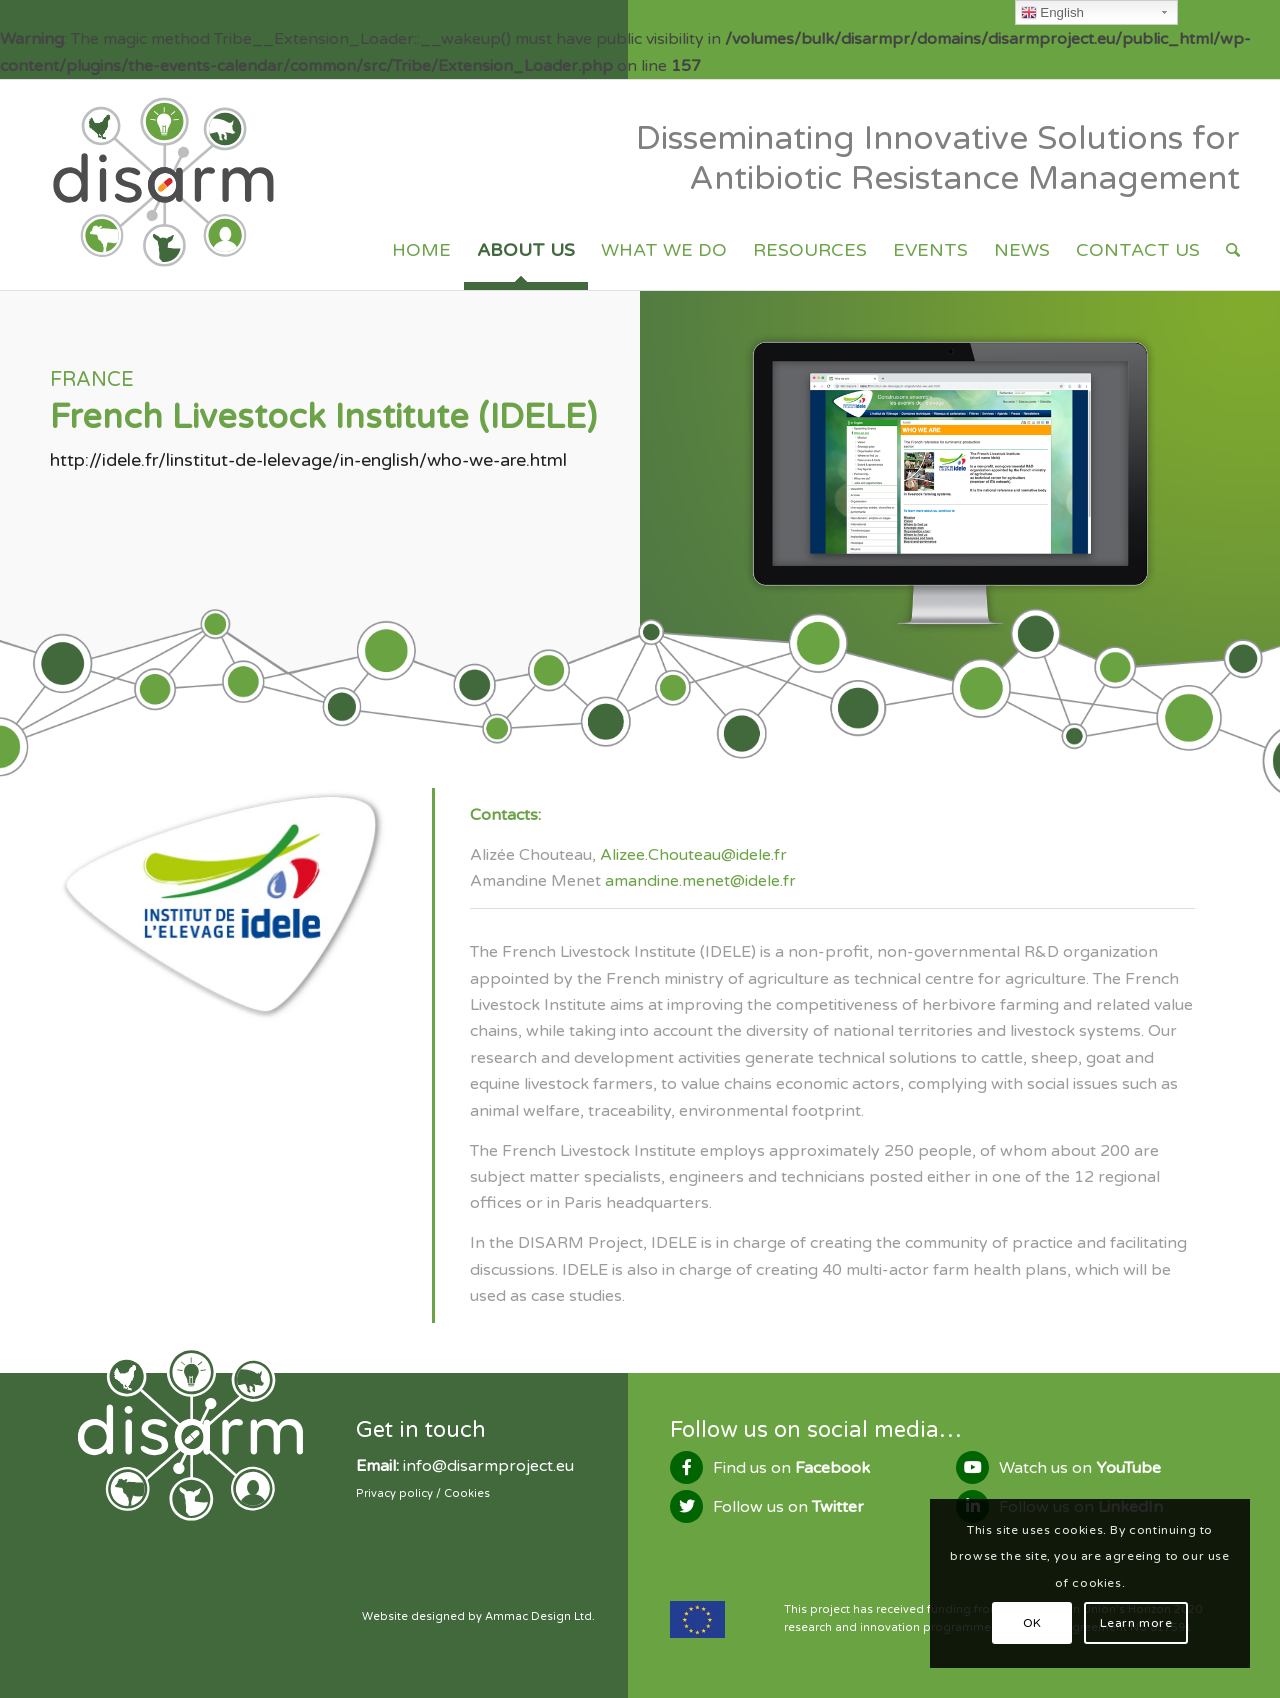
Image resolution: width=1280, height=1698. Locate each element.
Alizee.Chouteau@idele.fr (693, 855)
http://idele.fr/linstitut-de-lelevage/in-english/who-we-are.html (308, 460)
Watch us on (1080, 1468)
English (1052, 13)
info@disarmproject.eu (488, 1466)
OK (1032, 1623)
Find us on (791, 1468)
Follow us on (788, 1507)
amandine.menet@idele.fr (700, 881)
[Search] (1233, 250)
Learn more (1136, 1623)
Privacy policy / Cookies (423, 1493)
